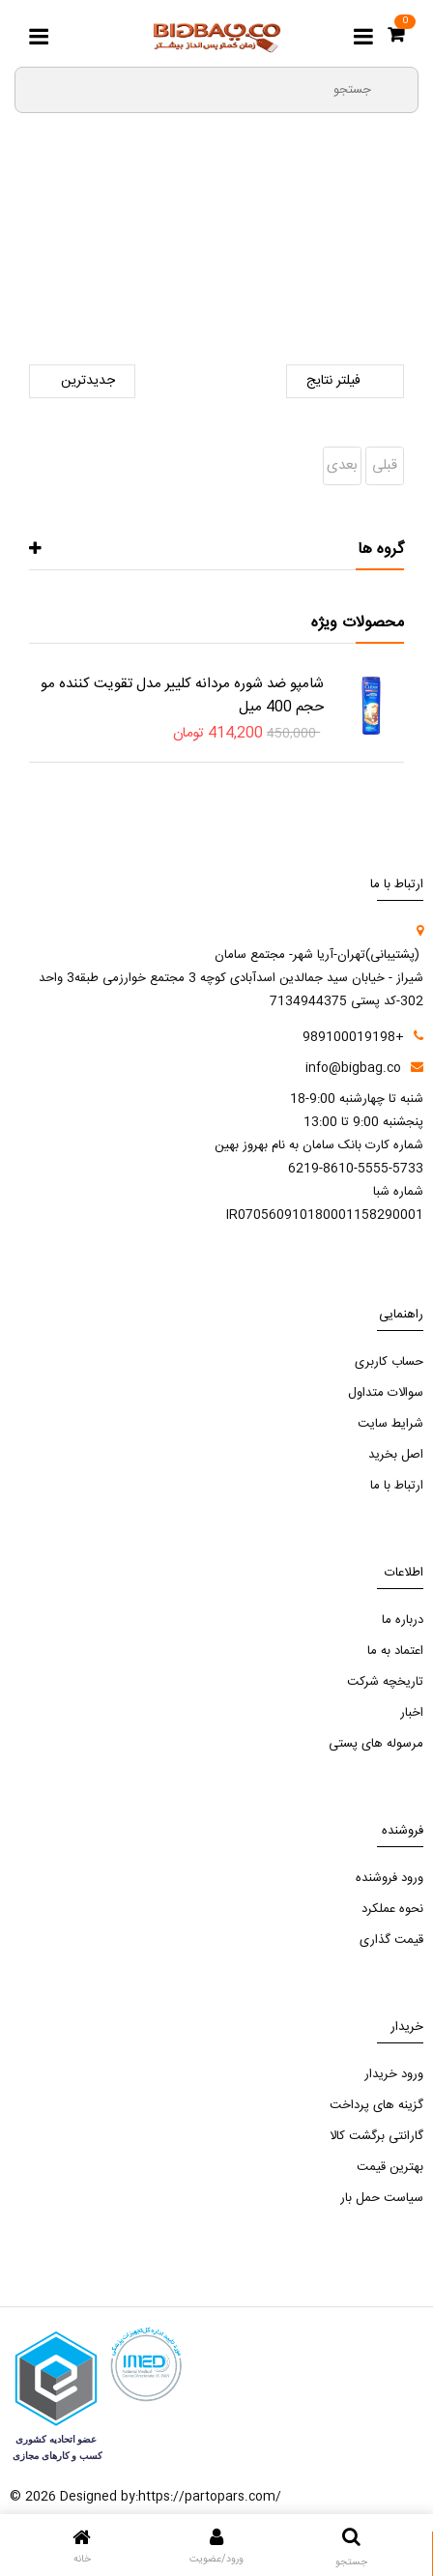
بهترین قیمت (390, 2167)
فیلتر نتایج (345, 381)
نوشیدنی (123, 259)
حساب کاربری (389, 1362)
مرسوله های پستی (376, 1743)
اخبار (411, 1712)
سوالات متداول (385, 1393)
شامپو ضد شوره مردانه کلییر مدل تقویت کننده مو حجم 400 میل (182, 695)
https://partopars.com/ (209, 2496)
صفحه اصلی (349, 260)
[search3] (395, 89)
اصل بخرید (395, 1454)
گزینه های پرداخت (376, 2105)
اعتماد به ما (395, 1651)
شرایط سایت (390, 1423)
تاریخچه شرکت (385, 1682)
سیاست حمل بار (381, 2198)
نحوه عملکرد (392, 1909)
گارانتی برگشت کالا (376, 2136)
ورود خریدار (393, 2074)
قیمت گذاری (391, 1940)
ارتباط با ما (396, 1485)
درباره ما (402, 1620)
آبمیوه (63, 259)
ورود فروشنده (389, 1878)
